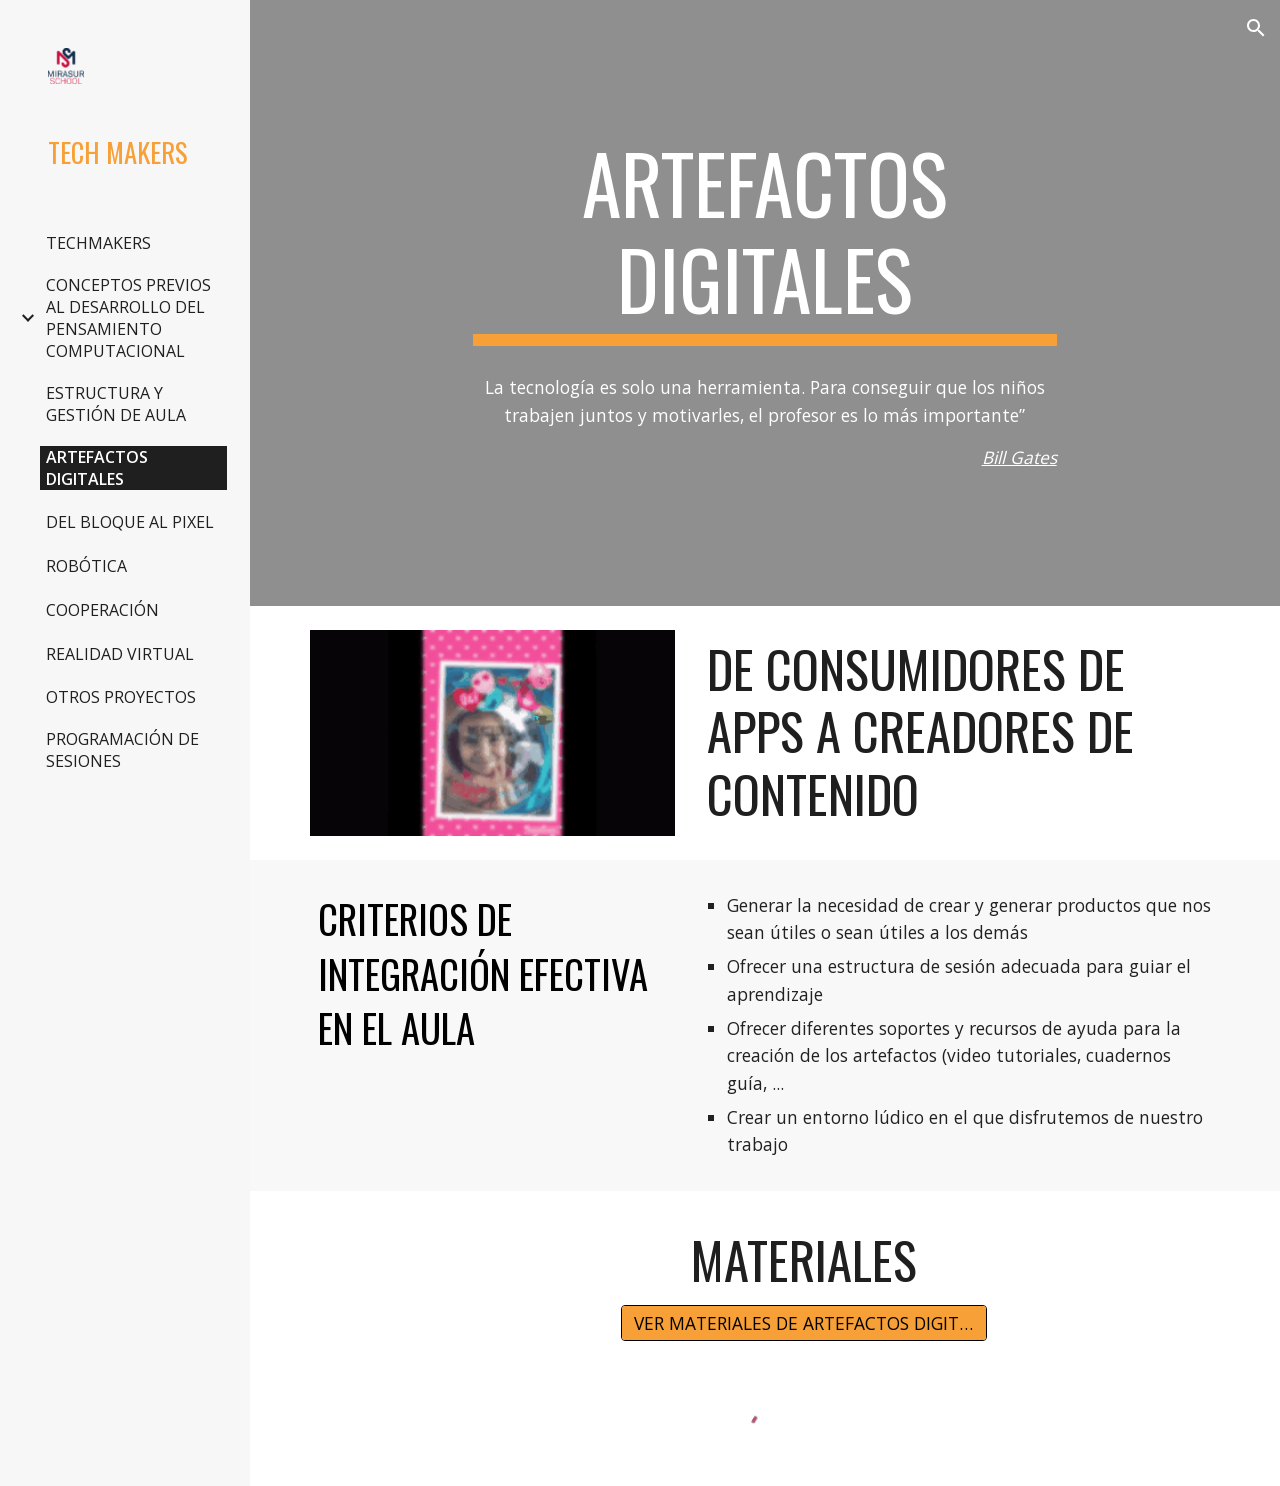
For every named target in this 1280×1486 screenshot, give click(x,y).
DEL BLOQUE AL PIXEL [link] (130, 522)
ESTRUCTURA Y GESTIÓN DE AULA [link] (116, 404)
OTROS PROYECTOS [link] (121, 697)
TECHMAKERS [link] (98, 243)
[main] (764, 240)
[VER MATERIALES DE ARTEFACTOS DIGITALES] (804, 1323)
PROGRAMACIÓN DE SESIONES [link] (122, 750)
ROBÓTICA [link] (86, 566)
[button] (1256, 28)
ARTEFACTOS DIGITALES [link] (97, 468)
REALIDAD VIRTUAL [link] (120, 654)
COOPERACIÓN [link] (102, 610)
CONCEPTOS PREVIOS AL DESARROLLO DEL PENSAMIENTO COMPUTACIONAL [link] (128, 318)
